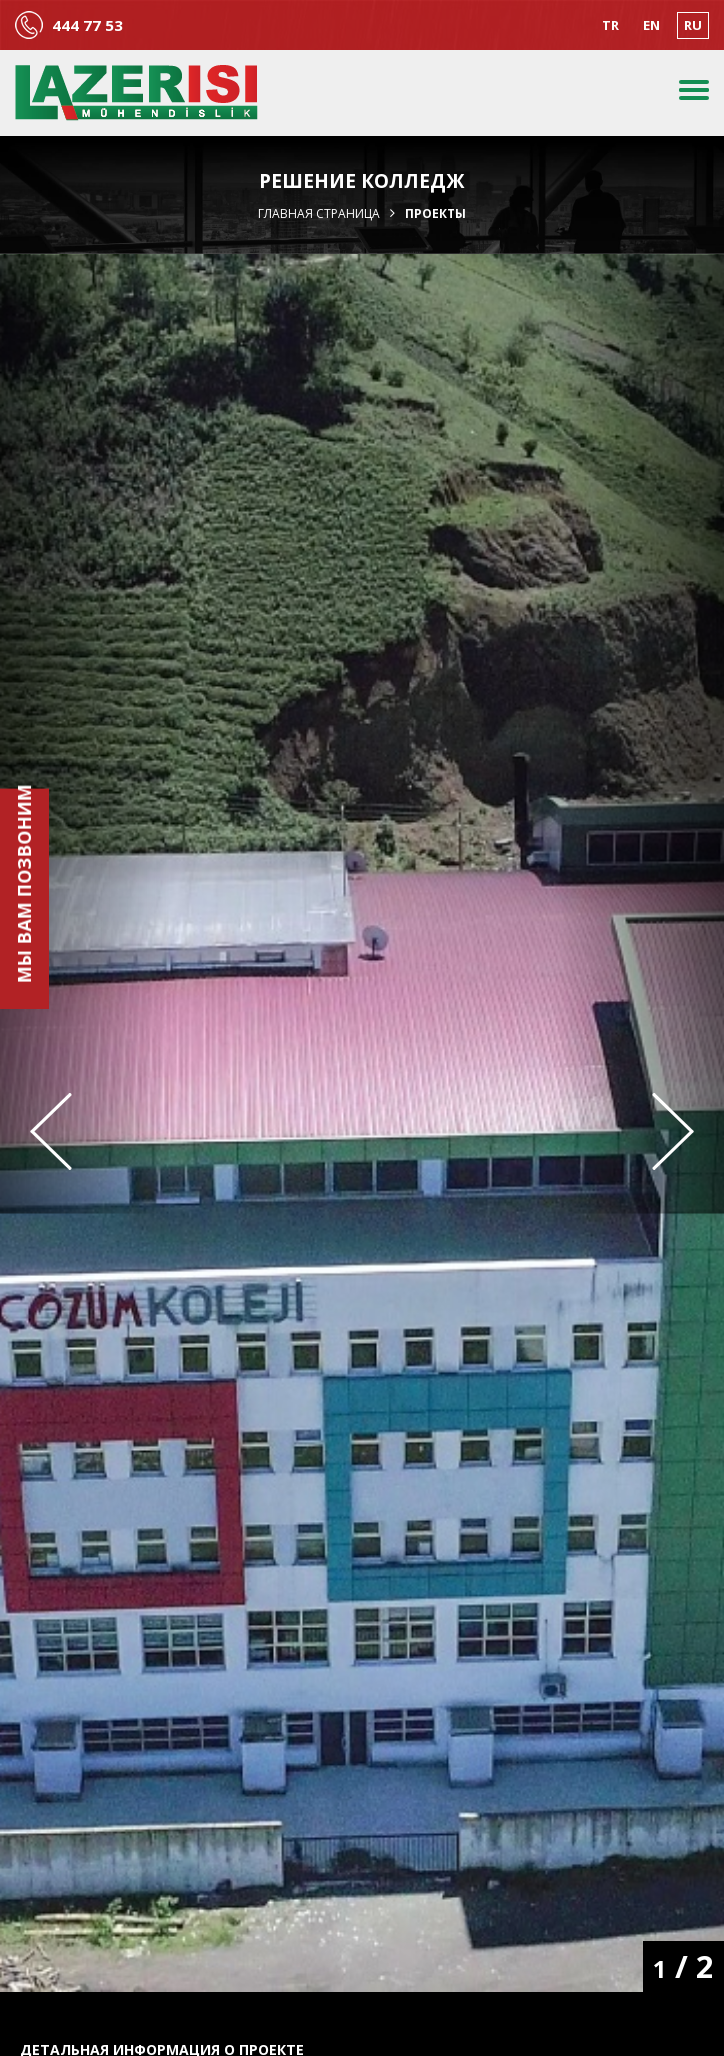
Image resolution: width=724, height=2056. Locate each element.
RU (693, 25)
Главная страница (319, 214)
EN (651, 25)
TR (610, 25)
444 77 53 (87, 25)
